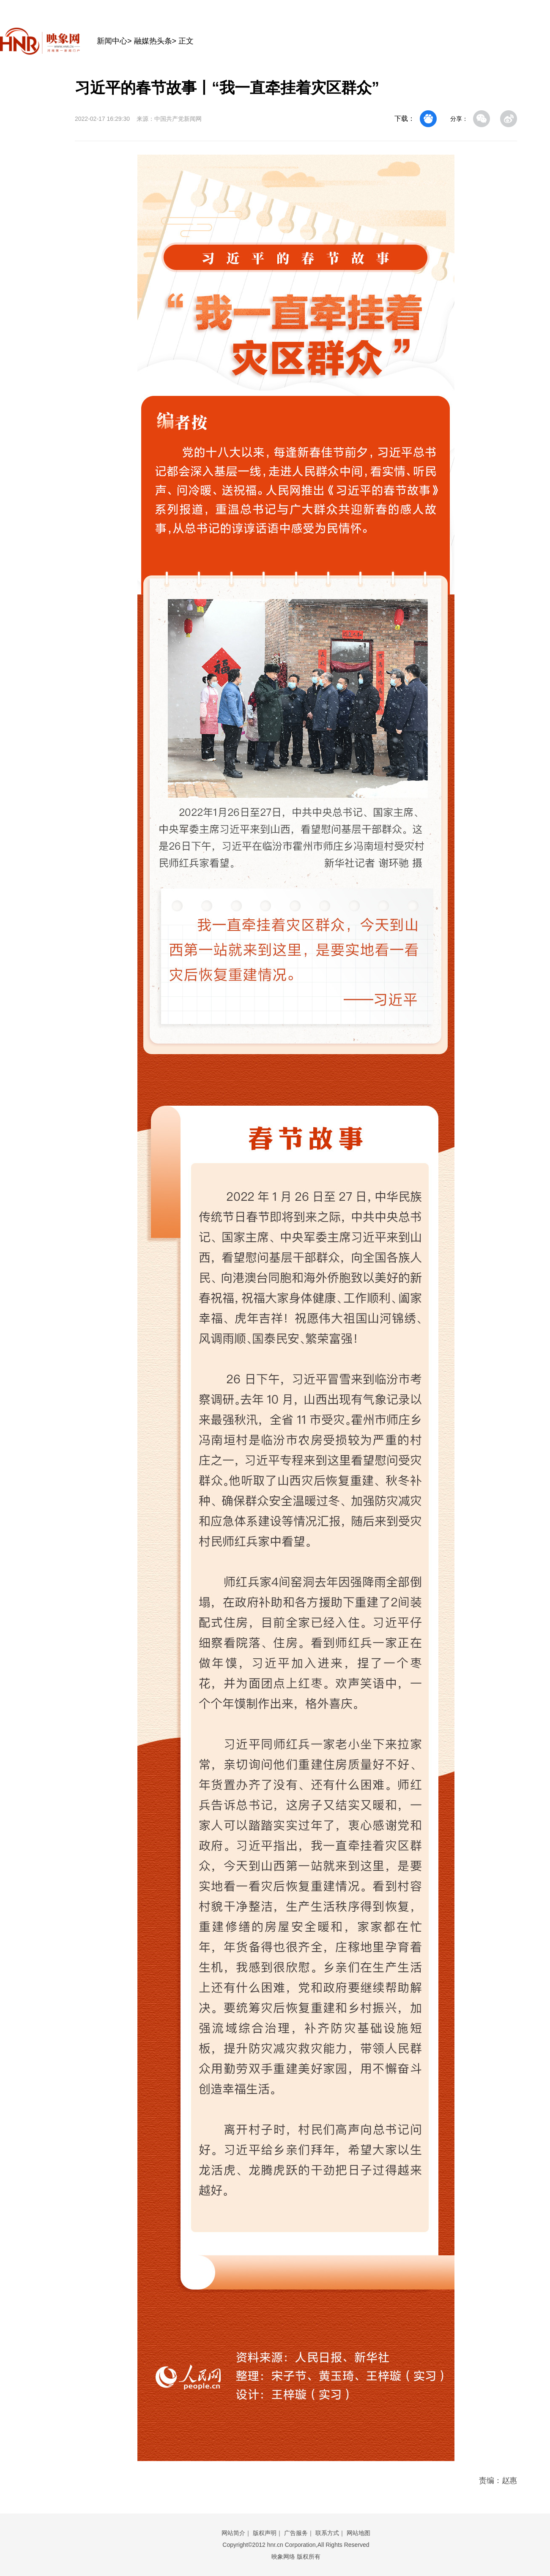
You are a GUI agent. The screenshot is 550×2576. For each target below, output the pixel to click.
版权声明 (264, 2533)
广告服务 (296, 2533)
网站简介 (233, 2533)
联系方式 (327, 2533)
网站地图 (358, 2533)
